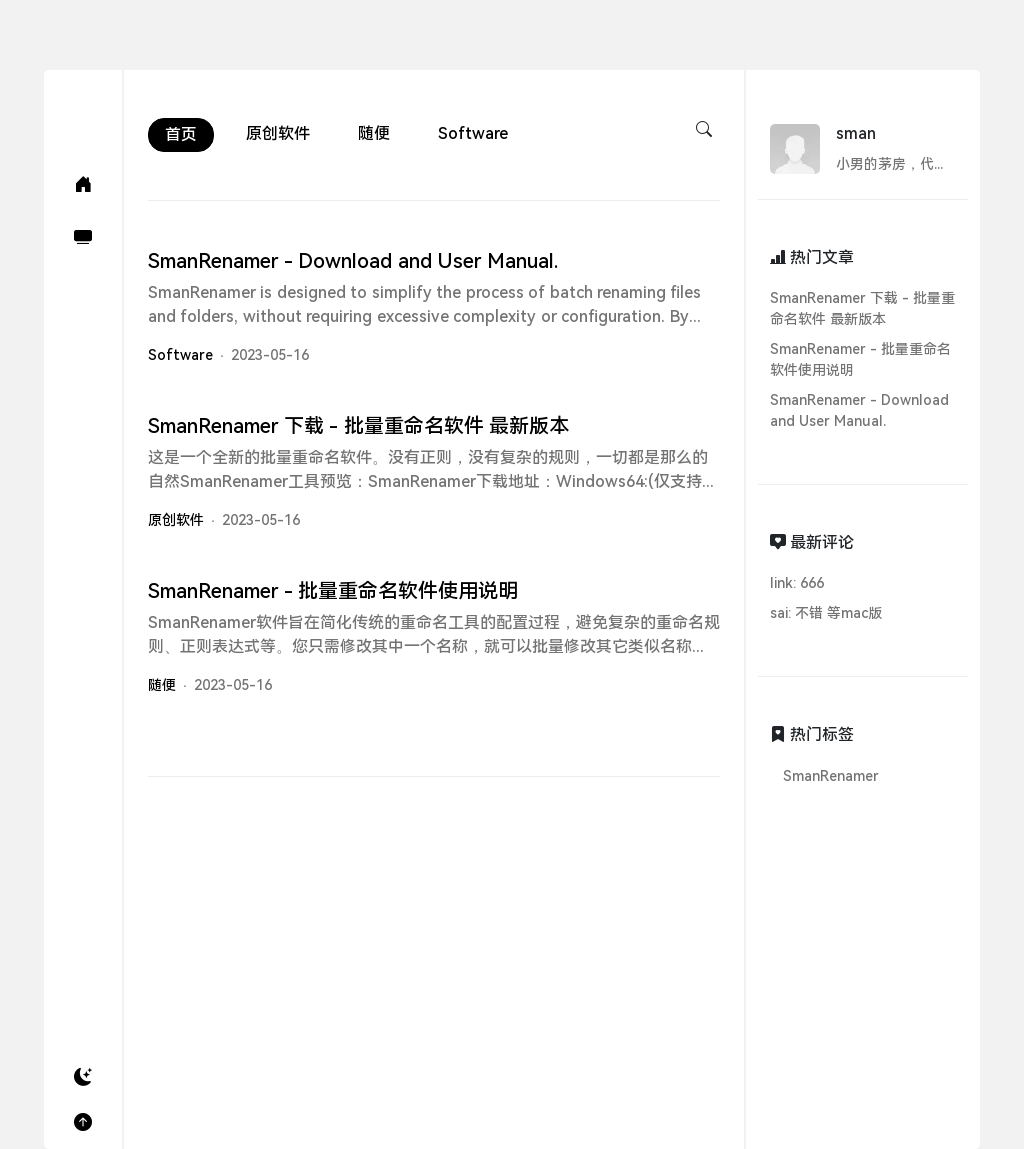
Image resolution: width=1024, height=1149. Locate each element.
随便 (374, 133)
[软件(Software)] (83, 237)
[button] (83, 1077)
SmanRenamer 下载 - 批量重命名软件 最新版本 (862, 308)
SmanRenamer (831, 776)
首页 (181, 134)
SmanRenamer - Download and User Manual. (859, 410)
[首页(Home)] (83, 184)
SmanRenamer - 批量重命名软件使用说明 (860, 359)
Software (473, 133)
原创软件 (278, 133)
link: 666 (797, 583)
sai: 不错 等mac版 (826, 613)
